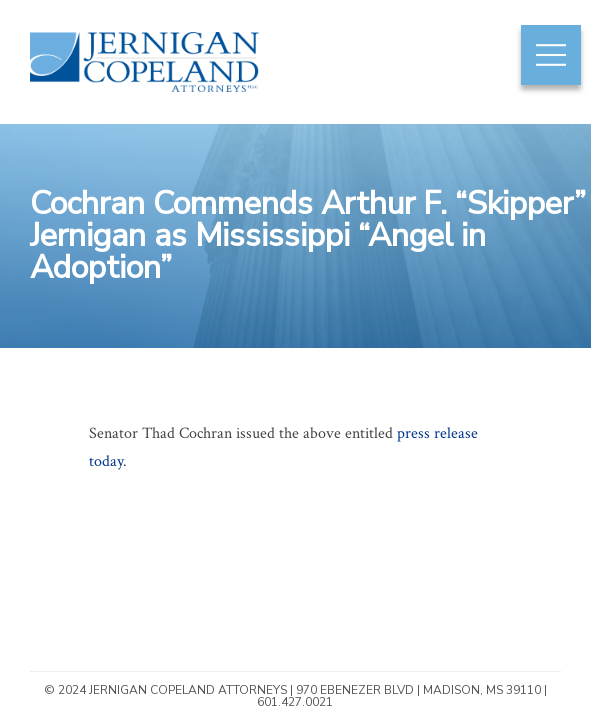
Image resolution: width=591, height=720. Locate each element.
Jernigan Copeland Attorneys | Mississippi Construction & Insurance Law (134, 90)
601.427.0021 (295, 702)
